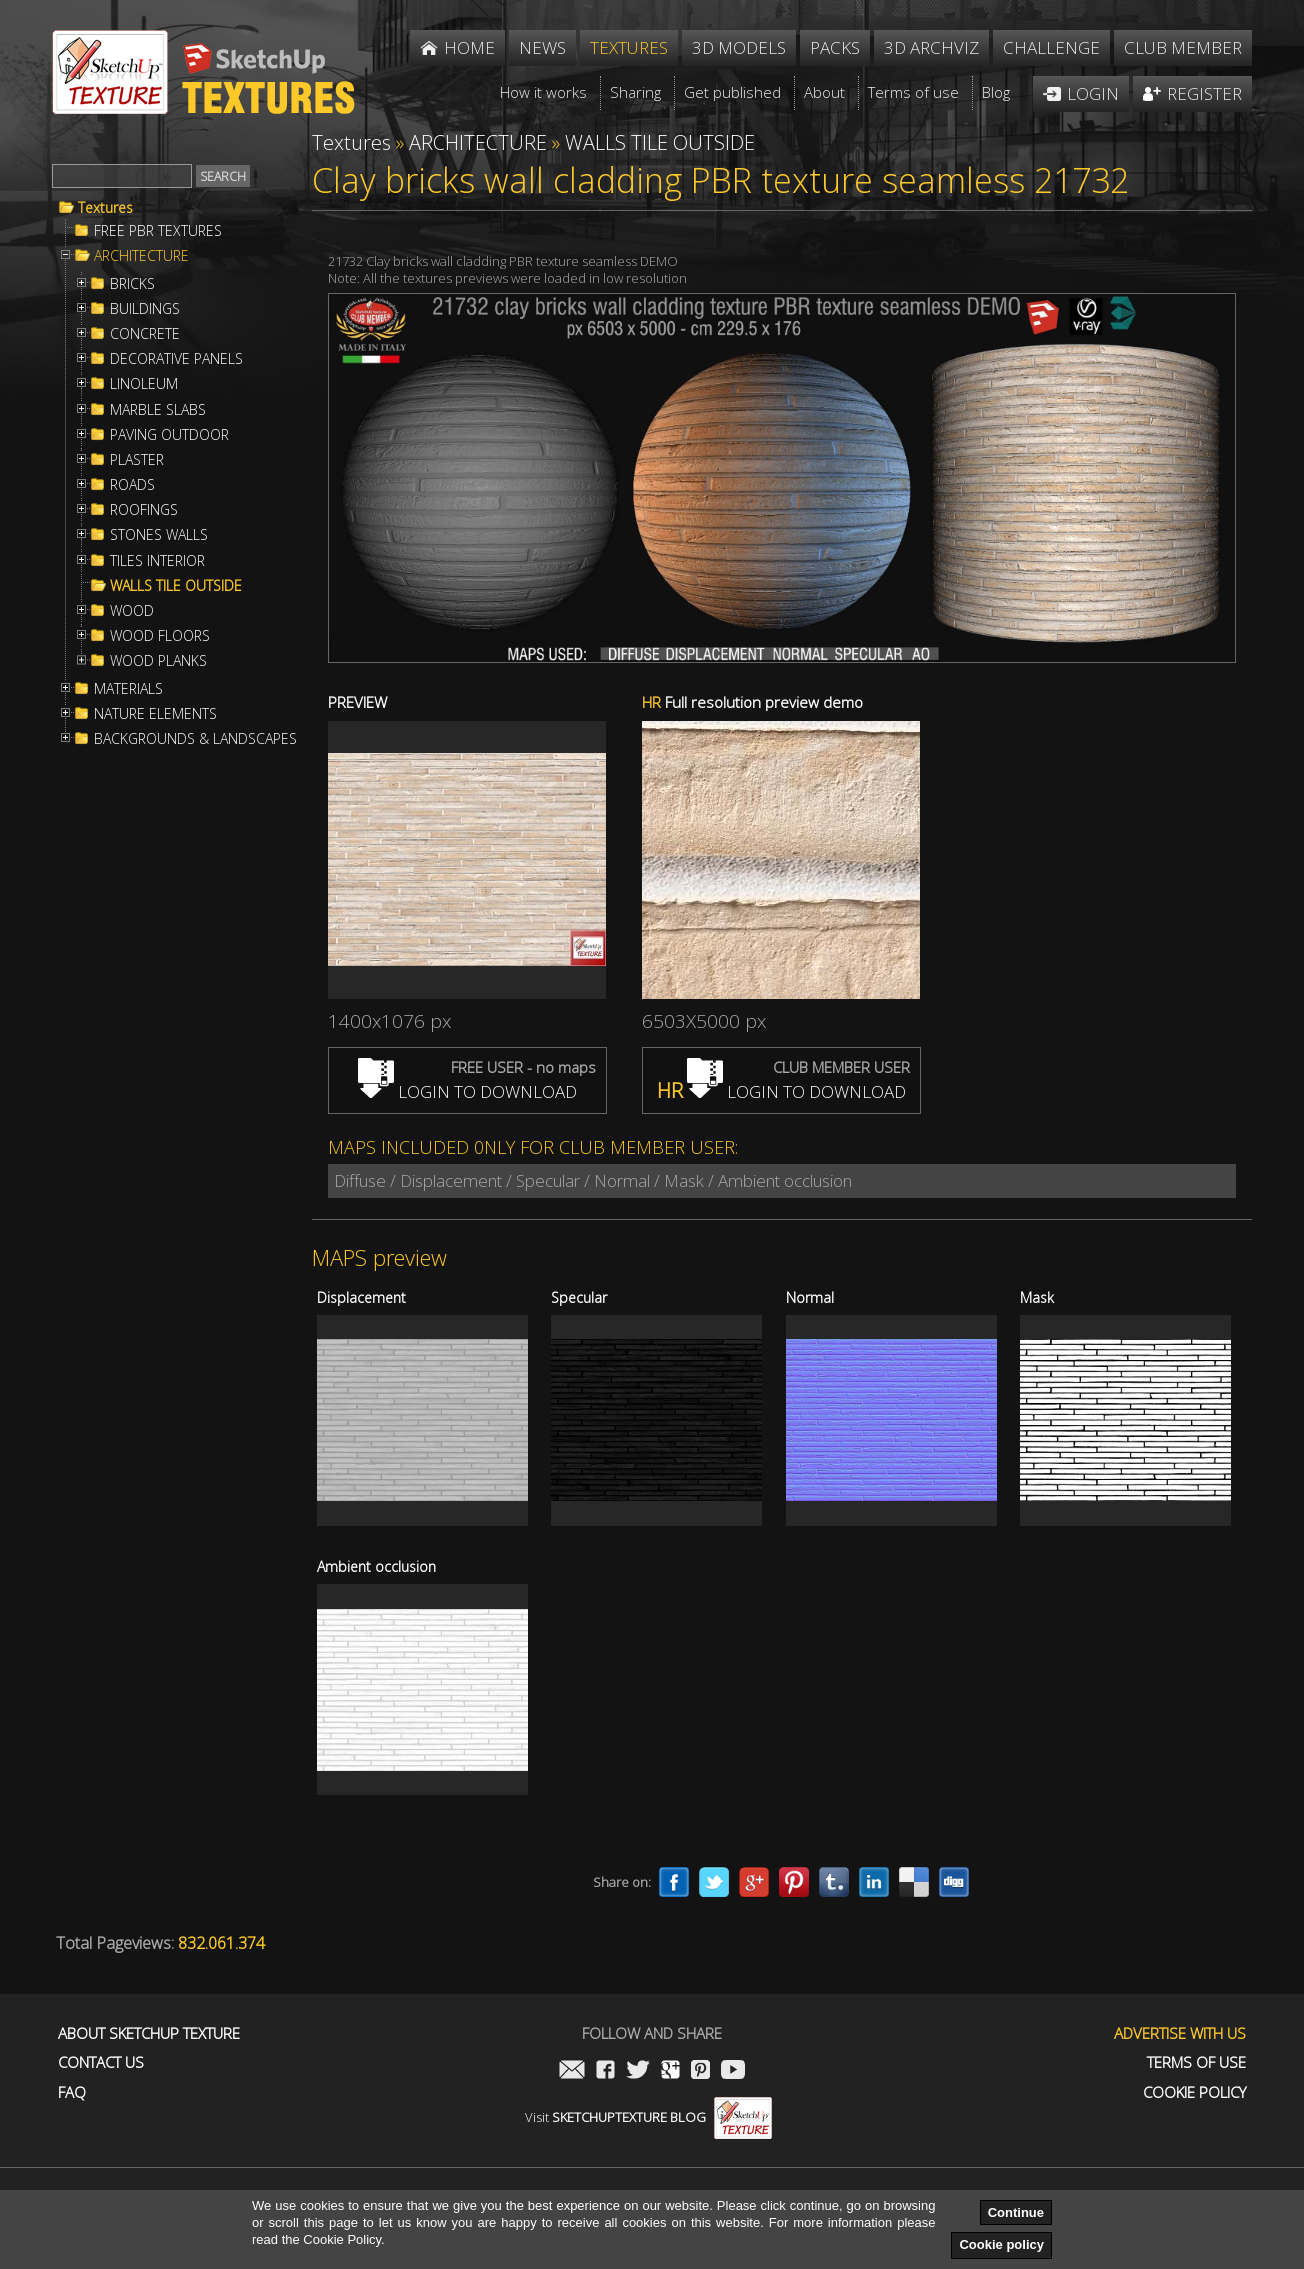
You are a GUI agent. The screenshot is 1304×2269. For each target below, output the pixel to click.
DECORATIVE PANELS (176, 359)
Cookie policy (1001, 2244)
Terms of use (1196, 2062)
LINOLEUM (144, 384)
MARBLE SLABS (158, 410)
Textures (105, 208)
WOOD (132, 611)
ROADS (132, 485)
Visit (648, 2117)
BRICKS (132, 284)
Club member (1183, 47)
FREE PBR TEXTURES (158, 231)
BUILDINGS (145, 309)
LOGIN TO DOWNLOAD (467, 1091)
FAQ (72, 2092)
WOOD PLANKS (158, 661)
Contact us (101, 2062)
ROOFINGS (144, 510)
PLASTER (137, 460)
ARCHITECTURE (141, 256)
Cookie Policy (1194, 2092)
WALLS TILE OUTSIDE (176, 586)
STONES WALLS (159, 535)
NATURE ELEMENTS (155, 714)
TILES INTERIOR (157, 561)
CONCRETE (145, 334)
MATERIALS (128, 689)
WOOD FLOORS (160, 636)
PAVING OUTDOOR (169, 435)
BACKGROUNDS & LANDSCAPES (195, 739)
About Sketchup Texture (149, 2033)
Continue (1016, 2212)
